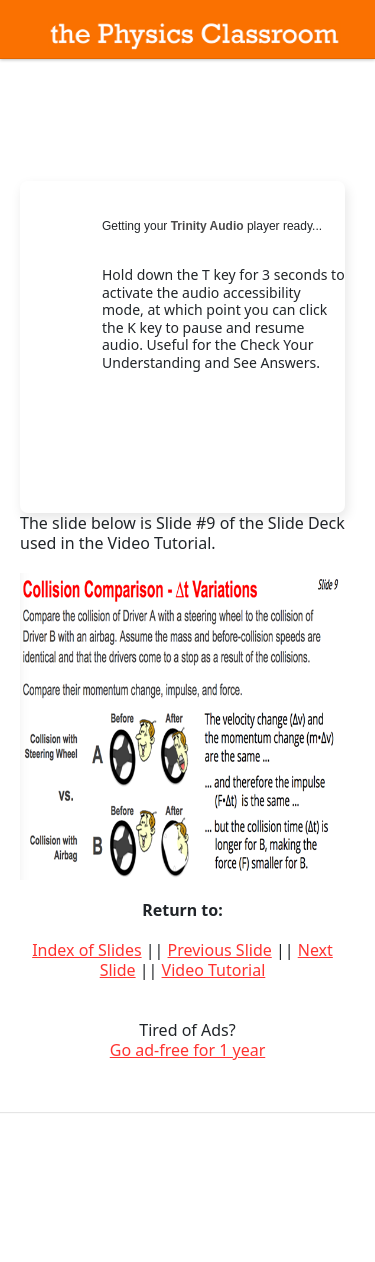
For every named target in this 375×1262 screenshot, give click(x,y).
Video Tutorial (214, 970)
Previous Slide (220, 950)
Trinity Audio (207, 226)
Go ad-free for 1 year (188, 1050)
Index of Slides (86, 950)
